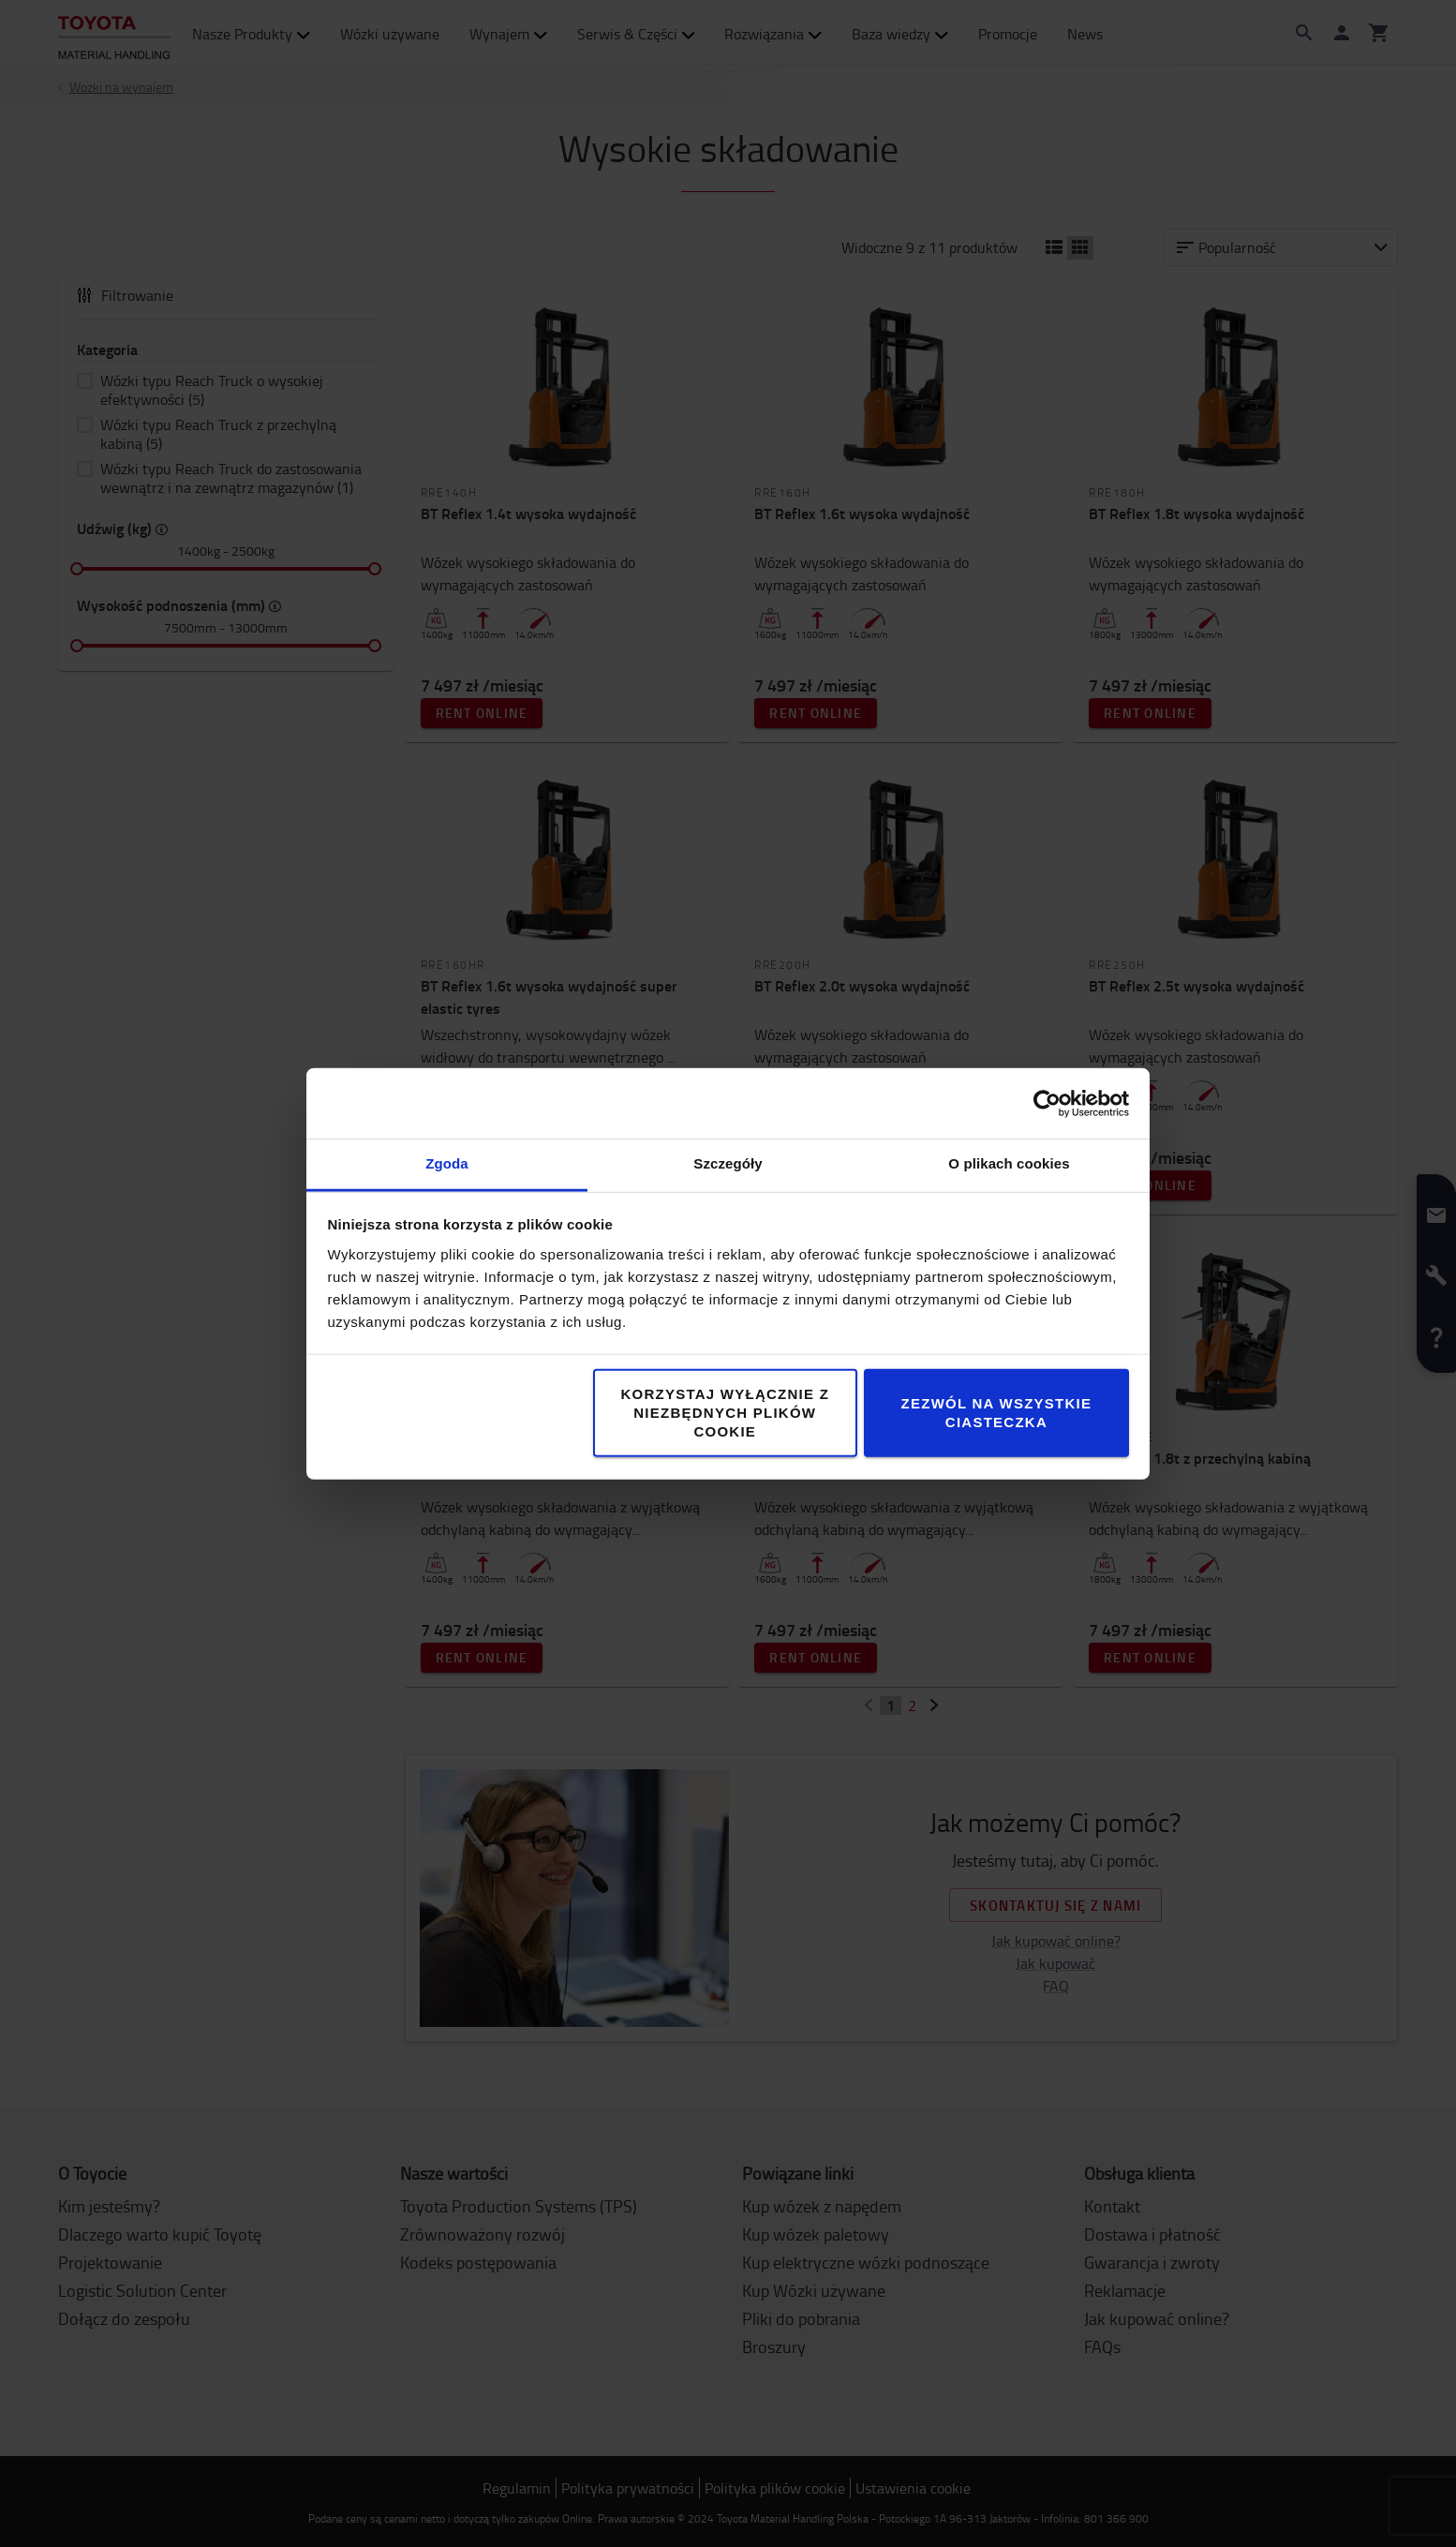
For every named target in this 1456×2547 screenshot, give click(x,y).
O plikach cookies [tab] (1008, 1163)
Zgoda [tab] (446, 1163)
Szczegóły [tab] (727, 1163)
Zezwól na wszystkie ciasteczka (996, 1412)
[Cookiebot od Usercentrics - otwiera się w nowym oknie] (1047, 1103)
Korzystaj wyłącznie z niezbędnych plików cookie (724, 1412)
